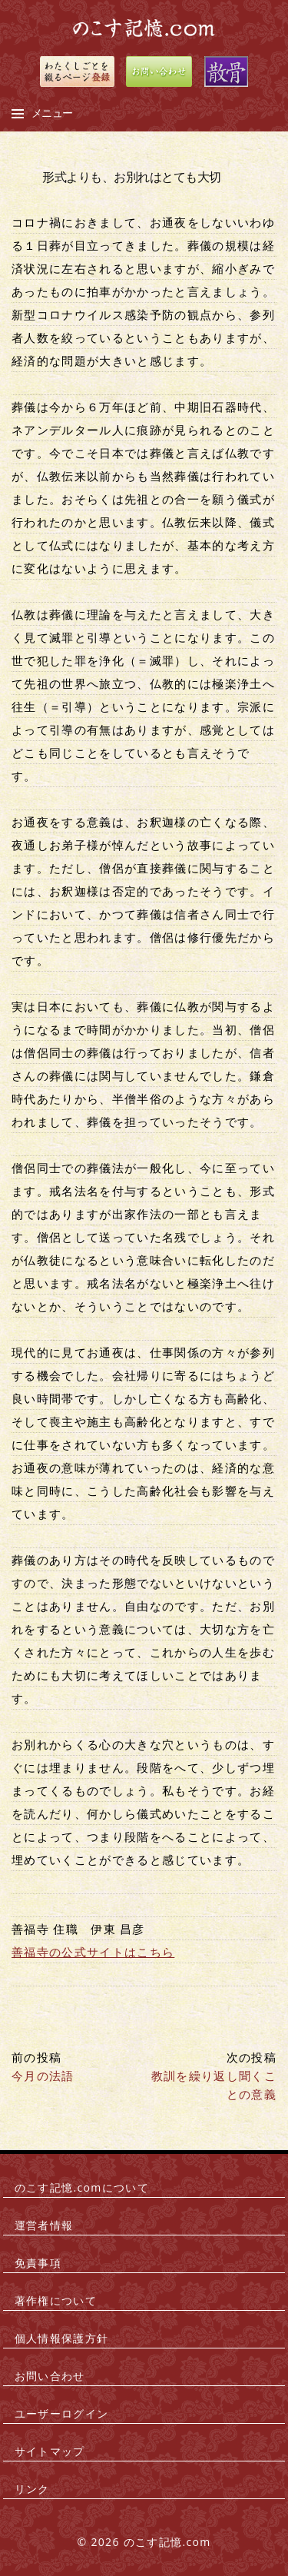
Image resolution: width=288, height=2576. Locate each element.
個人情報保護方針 (62, 2338)
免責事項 (38, 2262)
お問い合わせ (50, 2375)
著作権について (56, 2300)
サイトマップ (50, 2451)
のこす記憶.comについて (82, 2187)
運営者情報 (44, 2225)
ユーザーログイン (62, 2413)
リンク (32, 2488)
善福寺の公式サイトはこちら (93, 1951)
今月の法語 (43, 2075)
